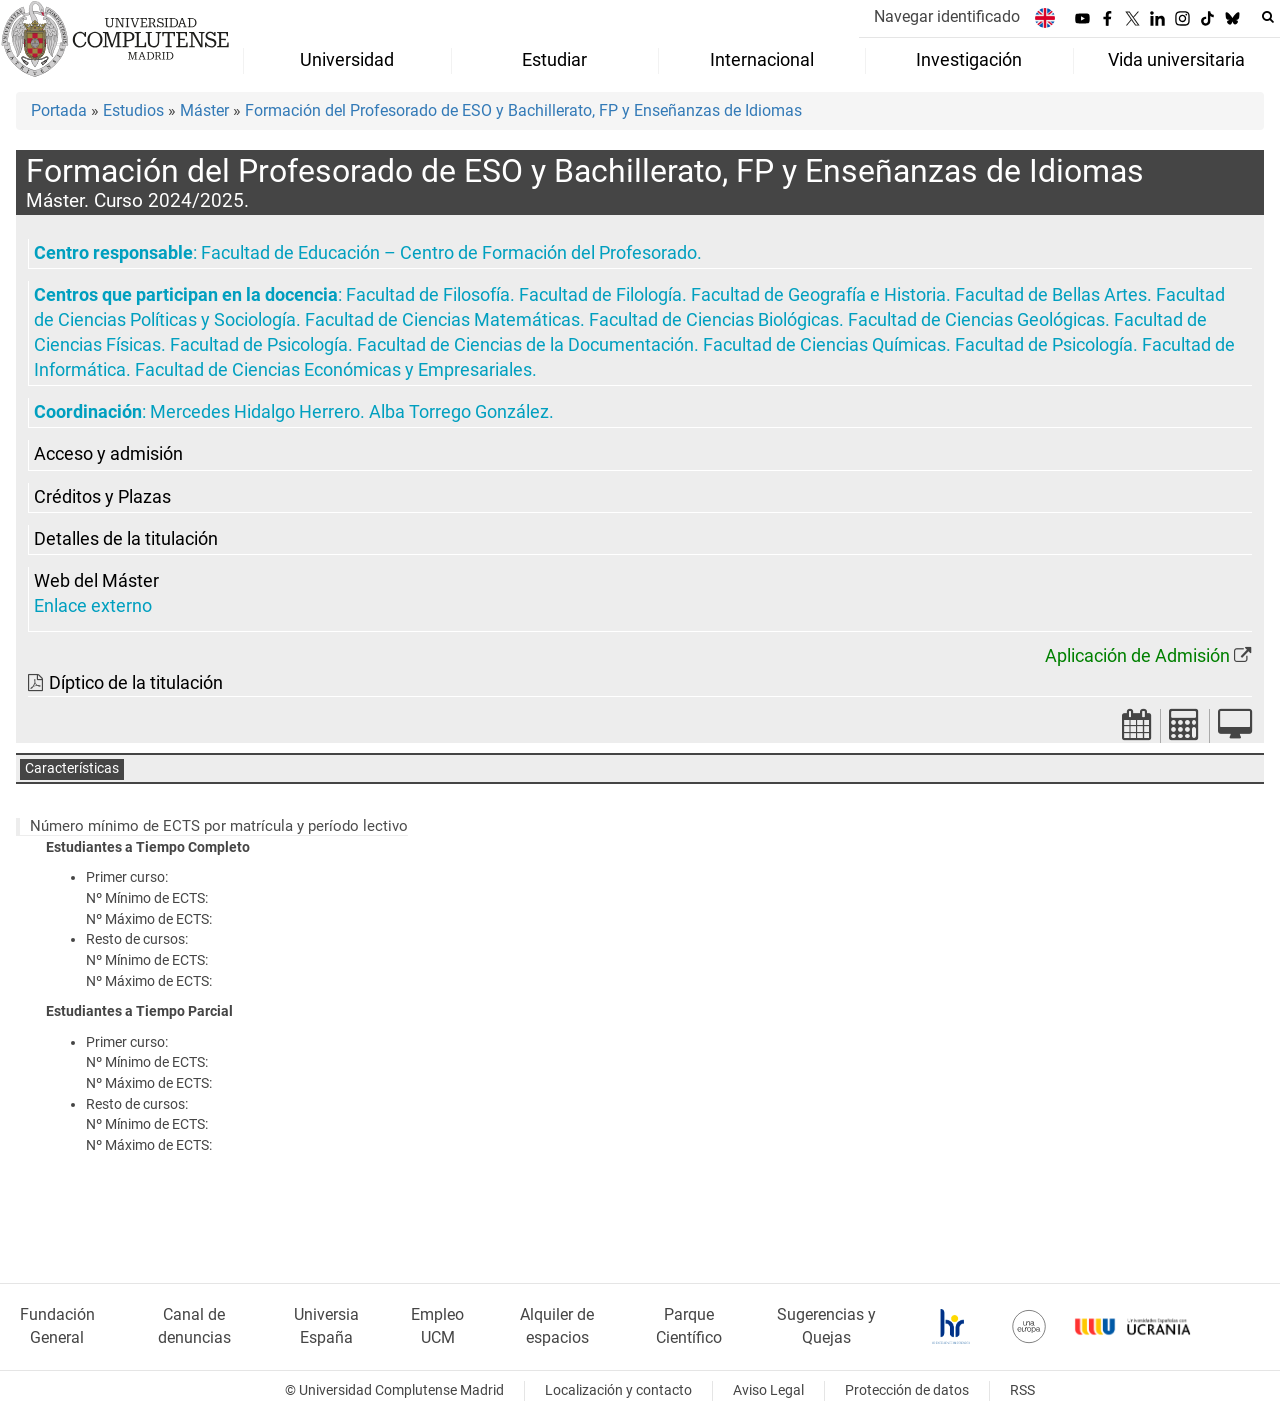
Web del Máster (96, 581)
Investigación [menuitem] (969, 60)
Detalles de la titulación (126, 539)
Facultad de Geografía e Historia (818, 295)
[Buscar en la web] (1268, 17)
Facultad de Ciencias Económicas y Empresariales (333, 370)
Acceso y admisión (108, 454)
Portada (59, 110)
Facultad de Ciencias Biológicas (714, 320)
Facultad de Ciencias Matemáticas (442, 320)
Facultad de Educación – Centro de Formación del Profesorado (449, 253)
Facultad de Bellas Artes (1051, 295)
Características (72, 768)
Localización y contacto (618, 1390)
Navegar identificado (947, 16)
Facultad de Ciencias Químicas (824, 345)
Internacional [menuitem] (762, 60)
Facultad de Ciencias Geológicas (976, 320)
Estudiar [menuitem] (554, 60)
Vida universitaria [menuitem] (1176, 60)
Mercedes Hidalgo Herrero (255, 412)
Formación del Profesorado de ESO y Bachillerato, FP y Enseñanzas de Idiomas (523, 110)
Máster (204, 110)
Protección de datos (907, 1390)
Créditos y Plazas (102, 497)
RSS (1022, 1390)
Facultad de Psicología (259, 345)
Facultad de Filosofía (428, 295)
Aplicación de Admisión (1137, 656)
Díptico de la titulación (136, 683)
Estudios (133, 110)
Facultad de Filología (600, 295)
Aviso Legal (768, 1390)
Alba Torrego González (459, 412)
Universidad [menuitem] (347, 60)
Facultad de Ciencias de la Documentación (525, 345)
